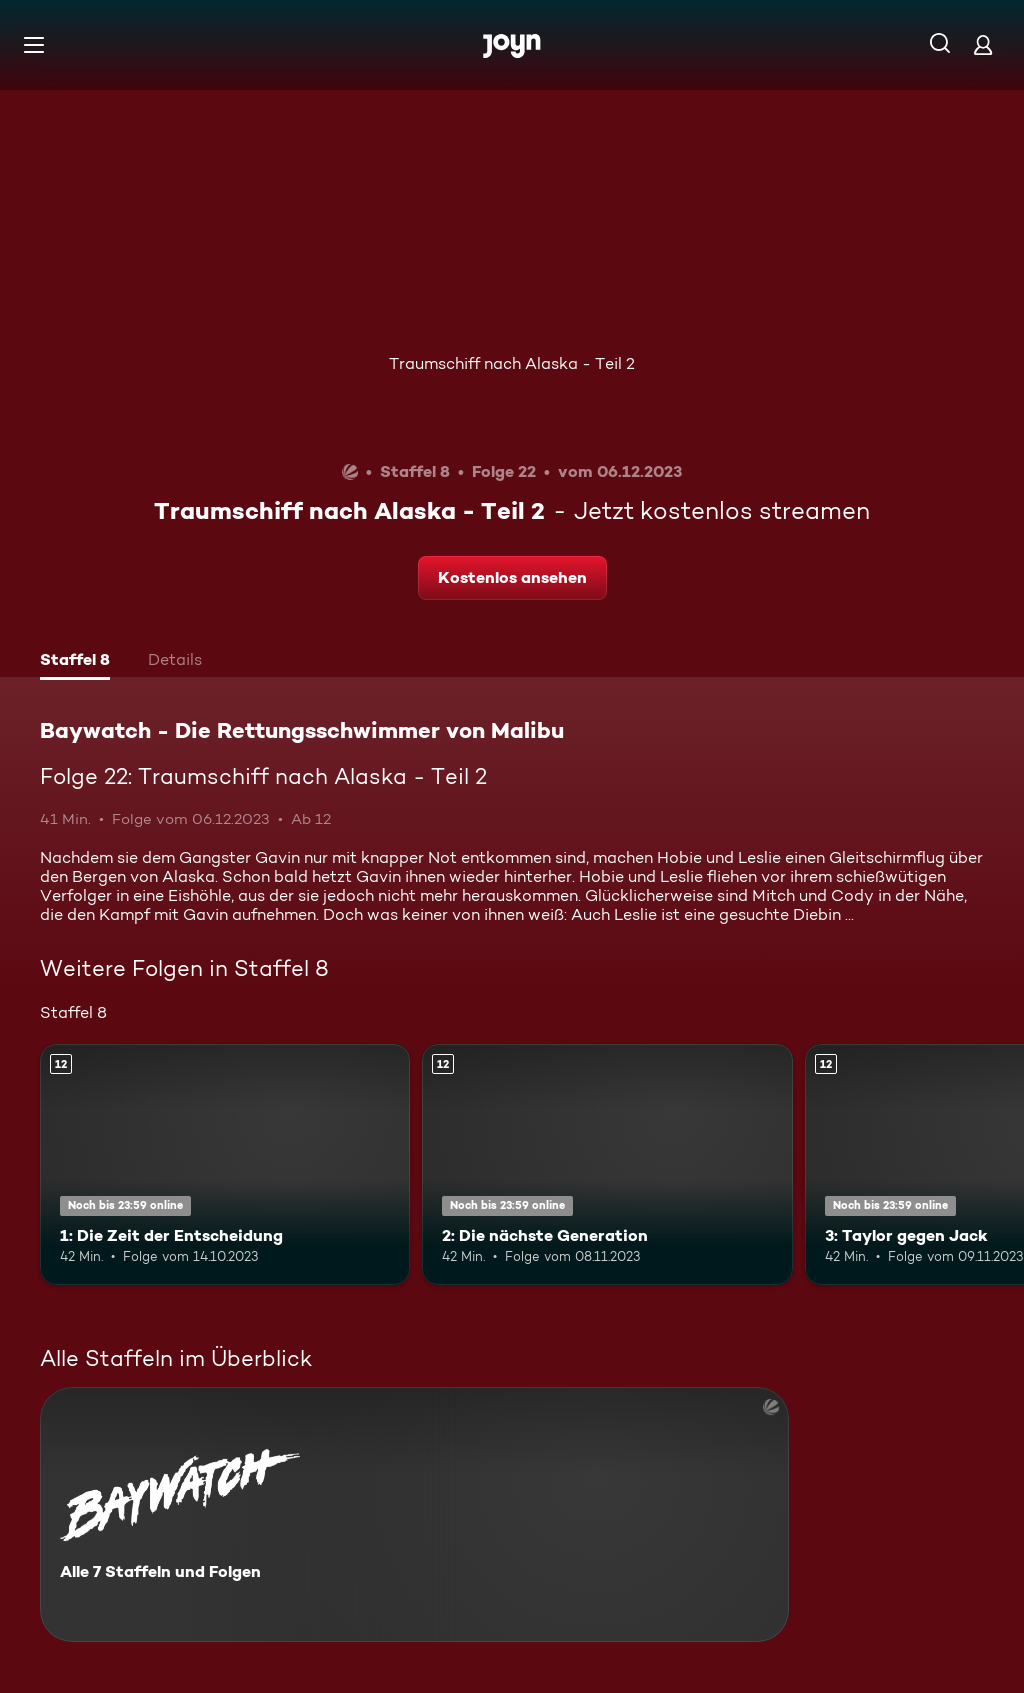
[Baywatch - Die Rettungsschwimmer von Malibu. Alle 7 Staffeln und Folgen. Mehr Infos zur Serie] (414, 1514)
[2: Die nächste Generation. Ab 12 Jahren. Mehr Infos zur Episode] (607, 1164)
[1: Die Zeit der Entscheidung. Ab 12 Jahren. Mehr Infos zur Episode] (225, 1164)
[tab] (75, 662)
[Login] (983, 44)
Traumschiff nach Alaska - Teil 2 (512, 363)
